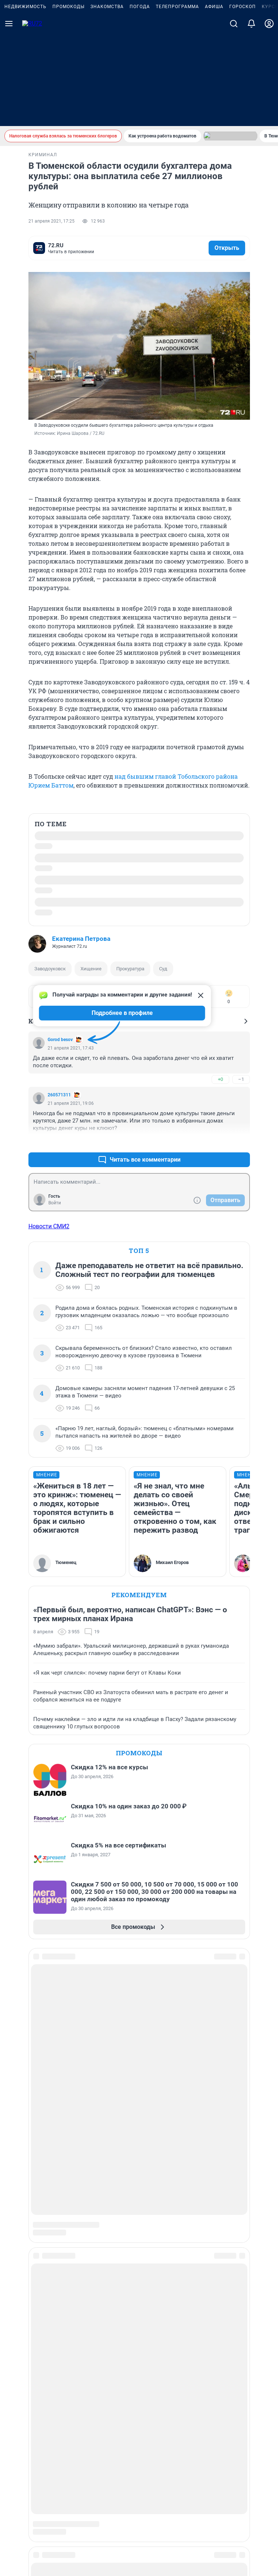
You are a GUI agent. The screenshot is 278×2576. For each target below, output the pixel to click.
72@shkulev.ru (171, 2376)
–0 (241, 1176)
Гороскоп (242, 98)
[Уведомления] (251, 115)
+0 (220, 1114)
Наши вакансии (139, 2153)
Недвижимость (25, 98)
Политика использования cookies (139, 2452)
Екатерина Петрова (81, 935)
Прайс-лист (139, 2095)
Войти (54, 1237)
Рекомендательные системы (139, 2462)
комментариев (63, 246)
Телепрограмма (177, 98)
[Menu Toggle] (9, 115)
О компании (139, 2114)
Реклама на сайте (139, 2076)
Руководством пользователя (139, 2416)
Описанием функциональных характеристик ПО (139, 2421)
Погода (140, 98)
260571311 (59, 1129)
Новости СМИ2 (48, 1284)
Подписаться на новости (139, 2018)
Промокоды (68, 98)
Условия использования (235, 2473)
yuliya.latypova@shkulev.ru (202, 2395)
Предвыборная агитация (139, 2191)
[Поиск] (234, 115)
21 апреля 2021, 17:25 (51, 221)
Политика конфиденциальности (170, 2473)
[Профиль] (269, 115)
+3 (220, 1176)
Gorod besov (60, 1074)
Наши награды (139, 2133)
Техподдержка (139, 2172)
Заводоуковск (50, 965)
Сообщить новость (139, 2038)
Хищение (91, 965)
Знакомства (107, 98)
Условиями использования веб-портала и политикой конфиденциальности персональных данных (139, 2426)
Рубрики (139, 2057)
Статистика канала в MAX (139, 2210)
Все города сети (139, 2229)
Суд (163, 965)
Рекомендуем (139, 1651)
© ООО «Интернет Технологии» (139, 2539)
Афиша (214, 98)
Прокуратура (130, 965)
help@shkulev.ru (250, 2381)
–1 (241, 1114)
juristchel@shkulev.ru (180, 2381)
